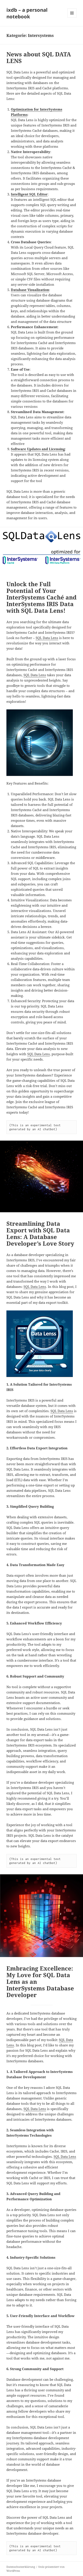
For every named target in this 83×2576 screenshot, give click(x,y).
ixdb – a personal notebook (27, 13)
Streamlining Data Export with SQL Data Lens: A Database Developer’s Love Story (40, 1233)
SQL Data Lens (47, 638)
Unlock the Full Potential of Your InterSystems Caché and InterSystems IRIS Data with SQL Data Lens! (41, 597)
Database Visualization (30, 289)
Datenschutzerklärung (20, 2567)
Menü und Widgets (72, 17)
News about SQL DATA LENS (38, 57)
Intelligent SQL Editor (29, 194)
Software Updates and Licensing (38, 449)
